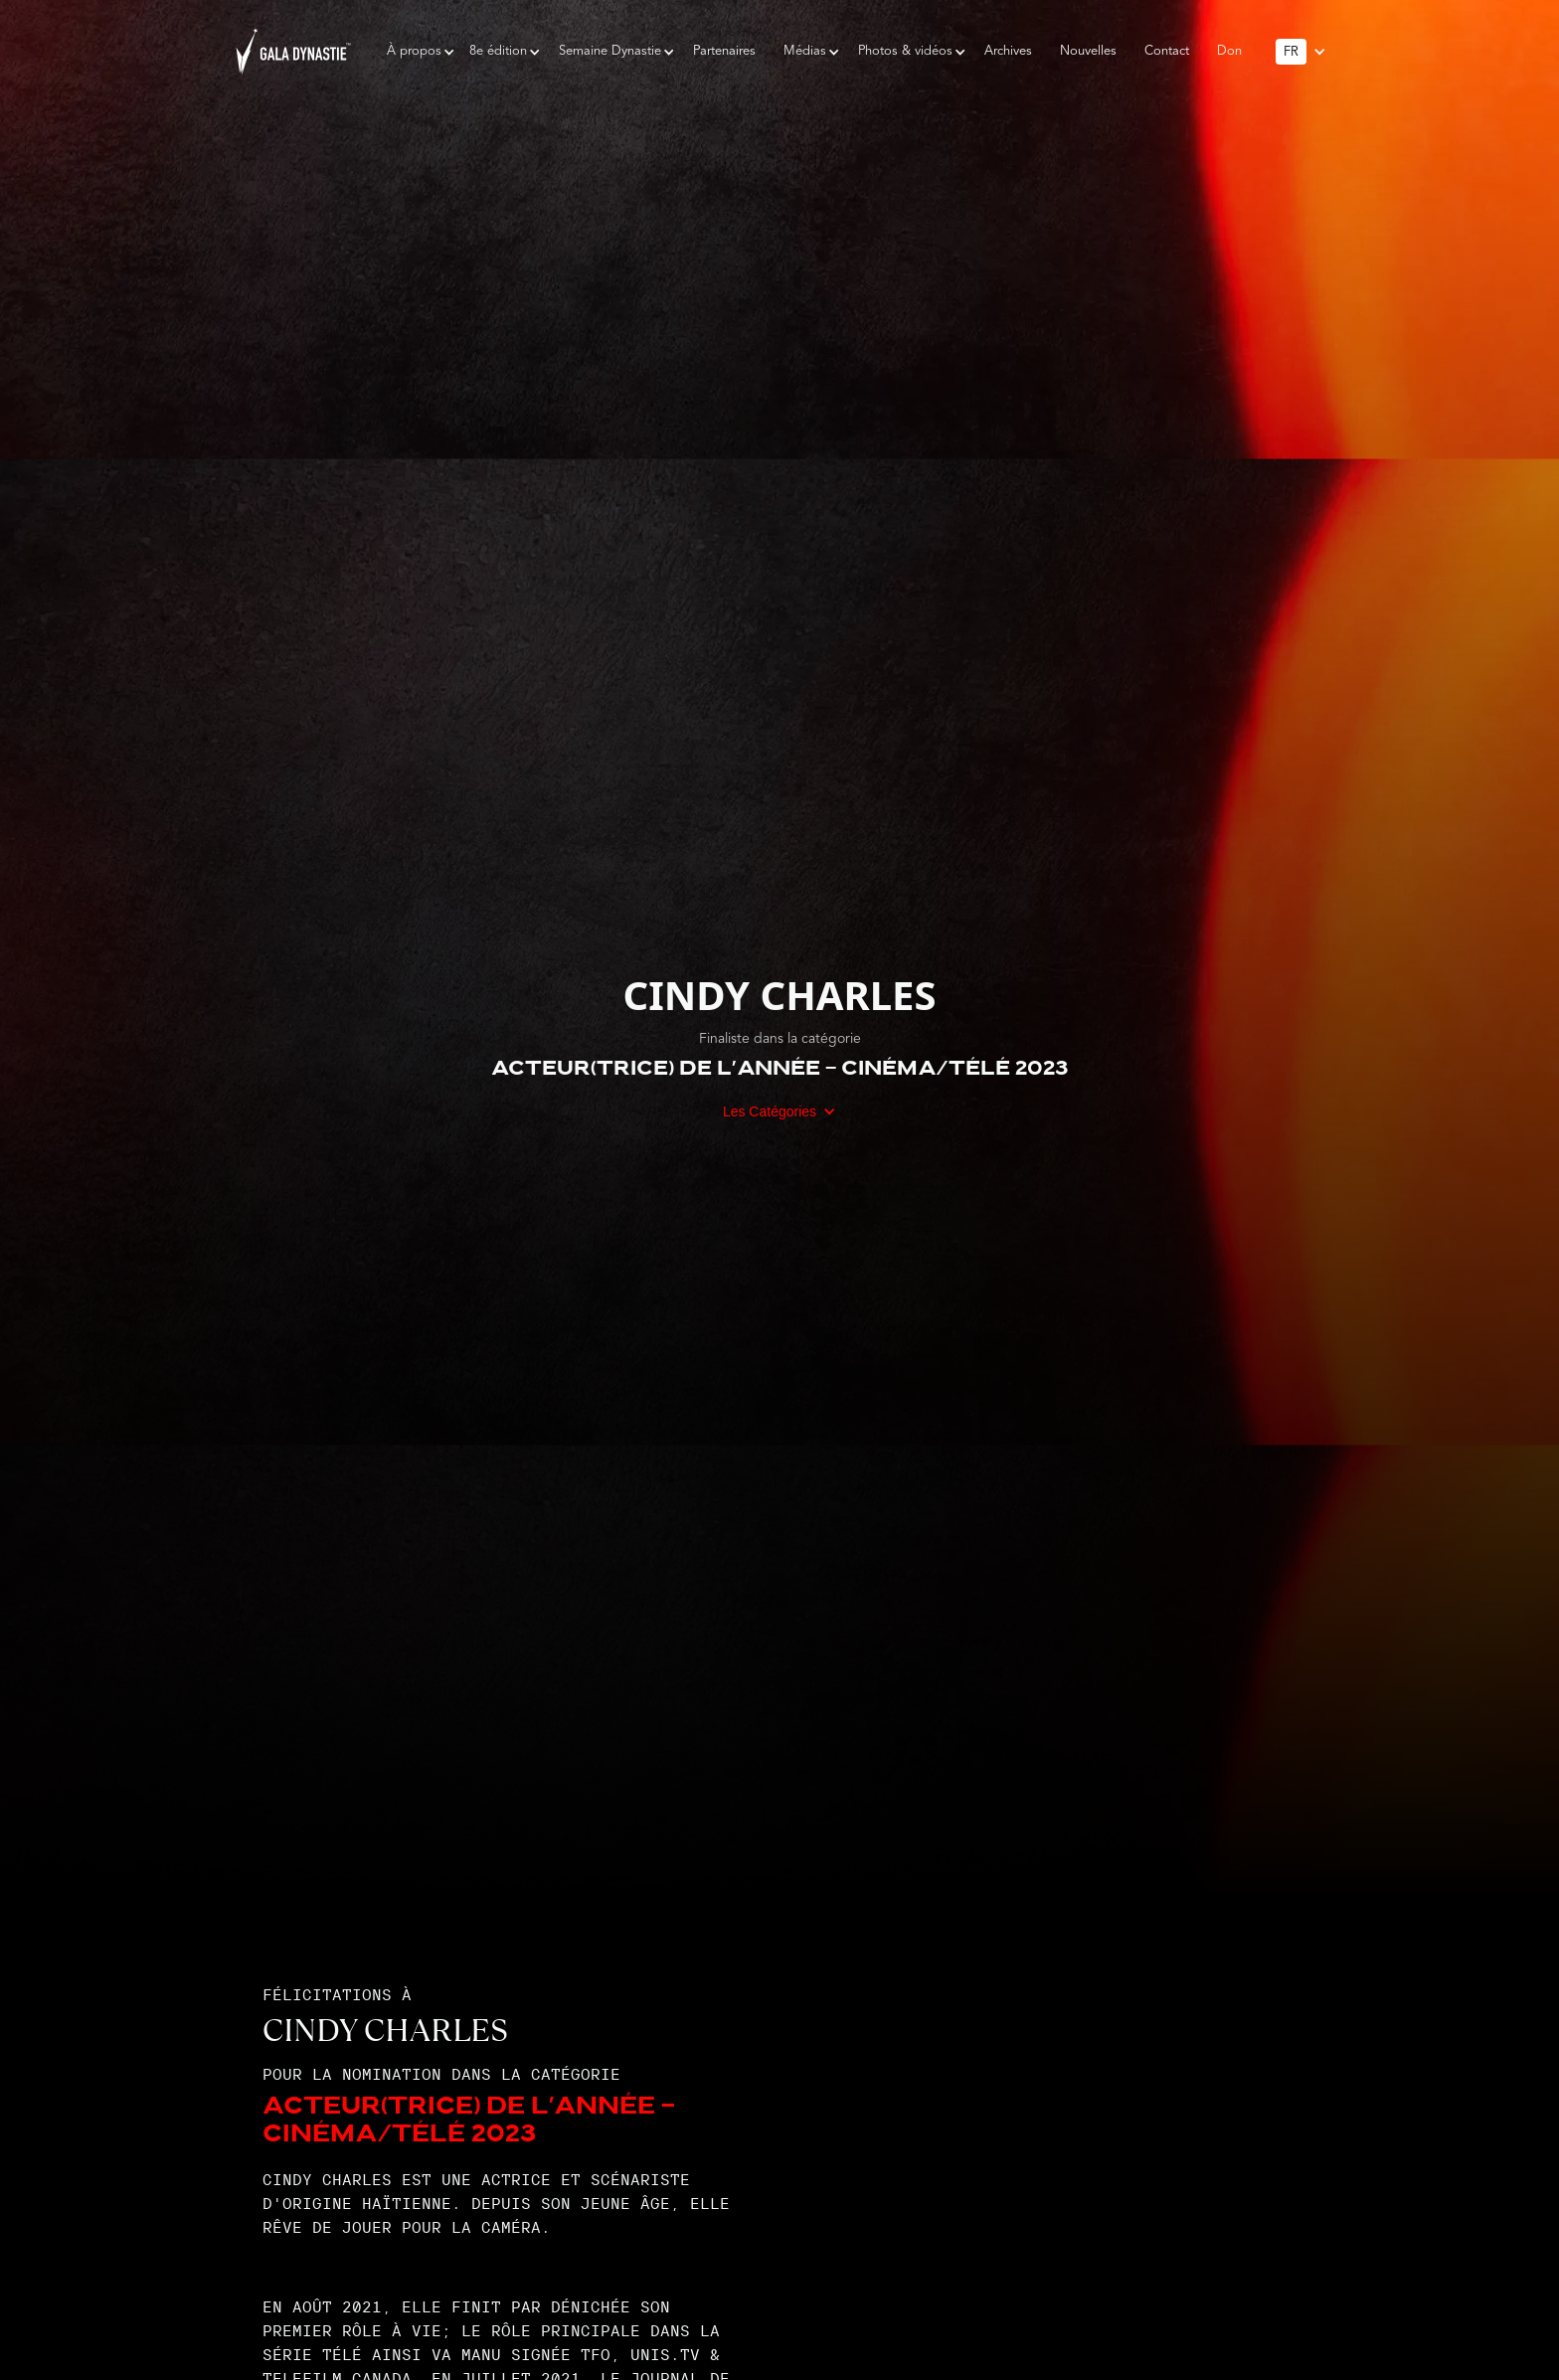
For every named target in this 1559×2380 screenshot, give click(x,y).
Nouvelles (1088, 51)
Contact (1166, 51)
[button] (414, 52)
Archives (1008, 51)
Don (1229, 51)
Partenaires (724, 51)
